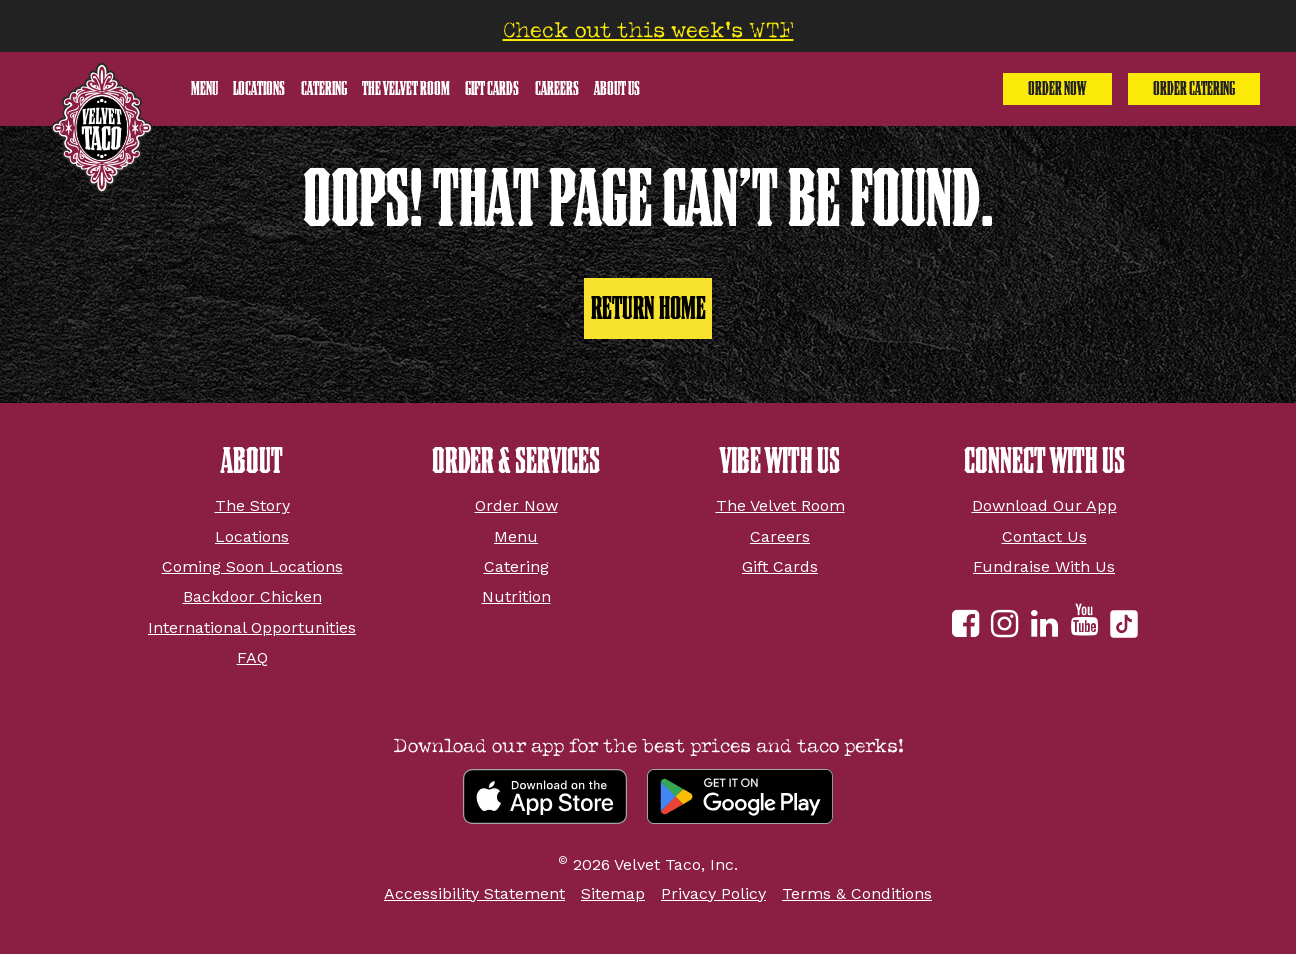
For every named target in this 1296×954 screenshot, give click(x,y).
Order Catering (1194, 88)
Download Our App (1044, 505)
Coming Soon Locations (252, 566)
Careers (557, 88)
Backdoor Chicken (252, 596)
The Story (252, 505)
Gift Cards (492, 88)
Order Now (1057, 88)
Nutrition (516, 596)
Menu (204, 88)
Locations (259, 88)
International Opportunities (252, 627)
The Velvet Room (406, 88)
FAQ (252, 657)
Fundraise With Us (1044, 566)
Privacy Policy (713, 893)
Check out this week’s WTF (648, 30)
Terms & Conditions (857, 893)
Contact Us (1044, 536)
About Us (617, 88)
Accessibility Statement (474, 893)
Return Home (648, 308)
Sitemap (613, 893)
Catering (324, 88)
